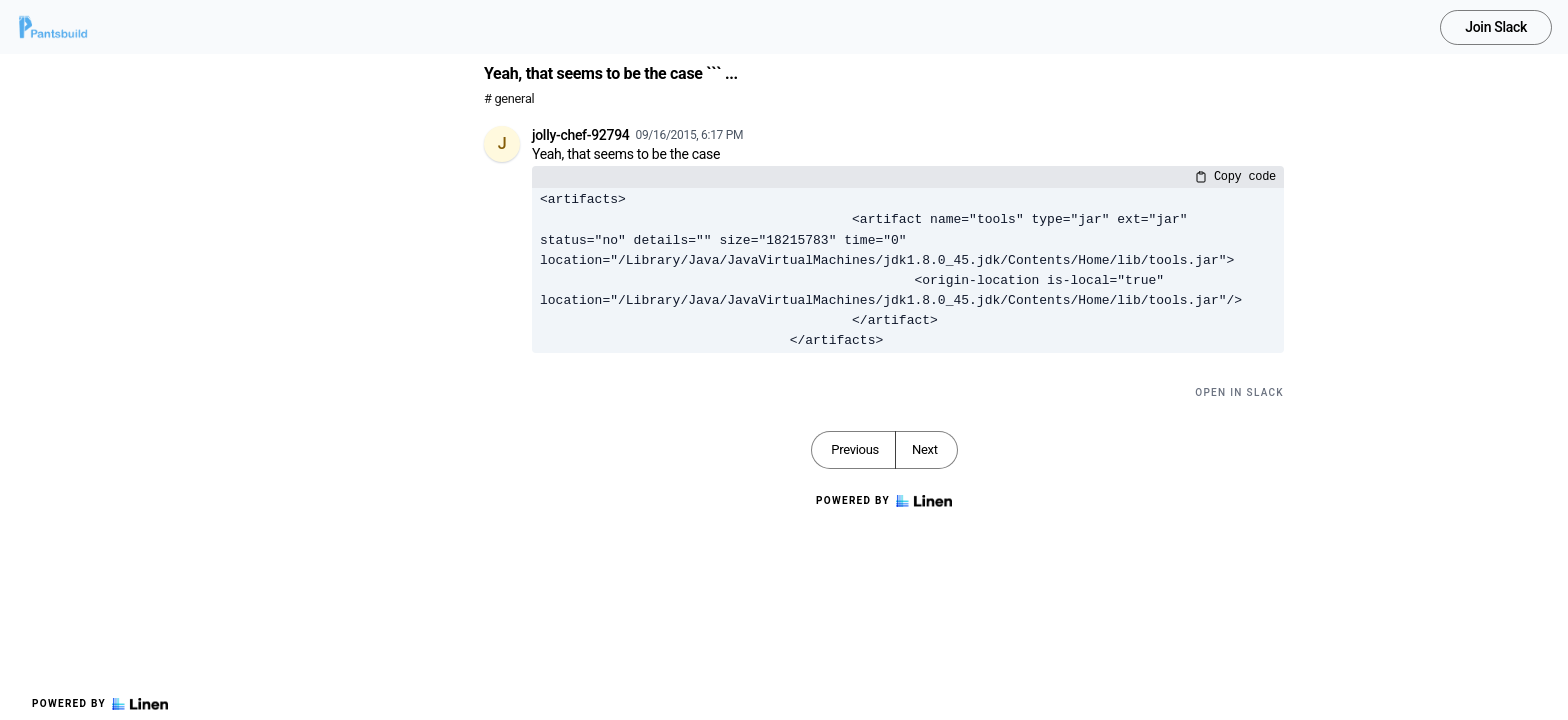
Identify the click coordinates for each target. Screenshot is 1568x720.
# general (509, 98)
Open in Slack (1239, 392)
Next (925, 449)
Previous (855, 449)
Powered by (100, 704)
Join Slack (1496, 27)
